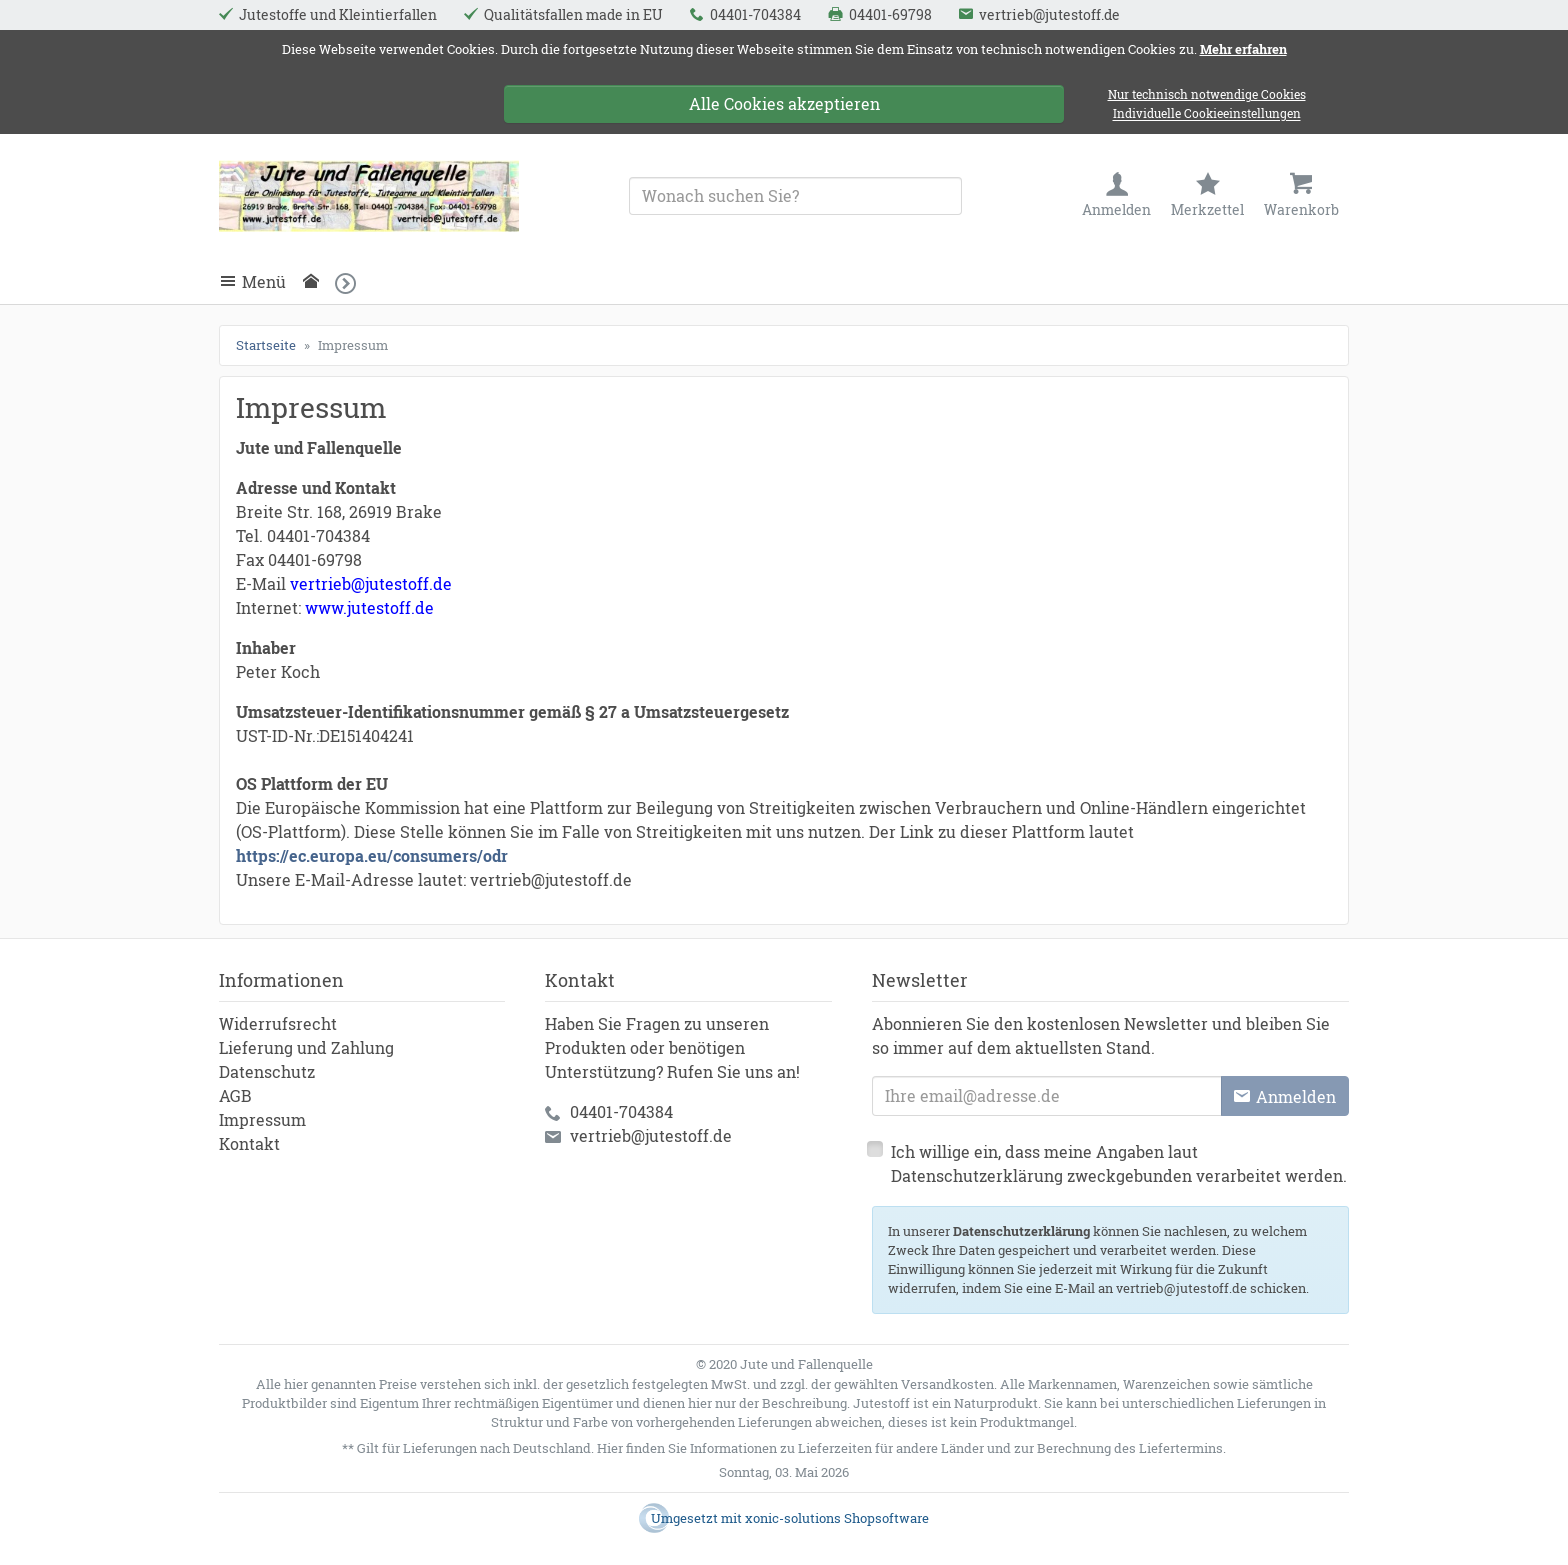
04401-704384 (621, 1111)
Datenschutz (267, 1071)
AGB (235, 1095)
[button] (351, 282)
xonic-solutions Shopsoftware (837, 1518)
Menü (264, 281)
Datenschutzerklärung (1021, 1231)
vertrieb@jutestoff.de (651, 1135)
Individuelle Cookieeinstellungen (1207, 114)
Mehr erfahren (1243, 49)
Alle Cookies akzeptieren (784, 103)
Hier (610, 1448)
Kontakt (249, 1143)
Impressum (262, 1119)
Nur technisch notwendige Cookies (1207, 94)
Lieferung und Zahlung (306, 1047)
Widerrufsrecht (278, 1023)
